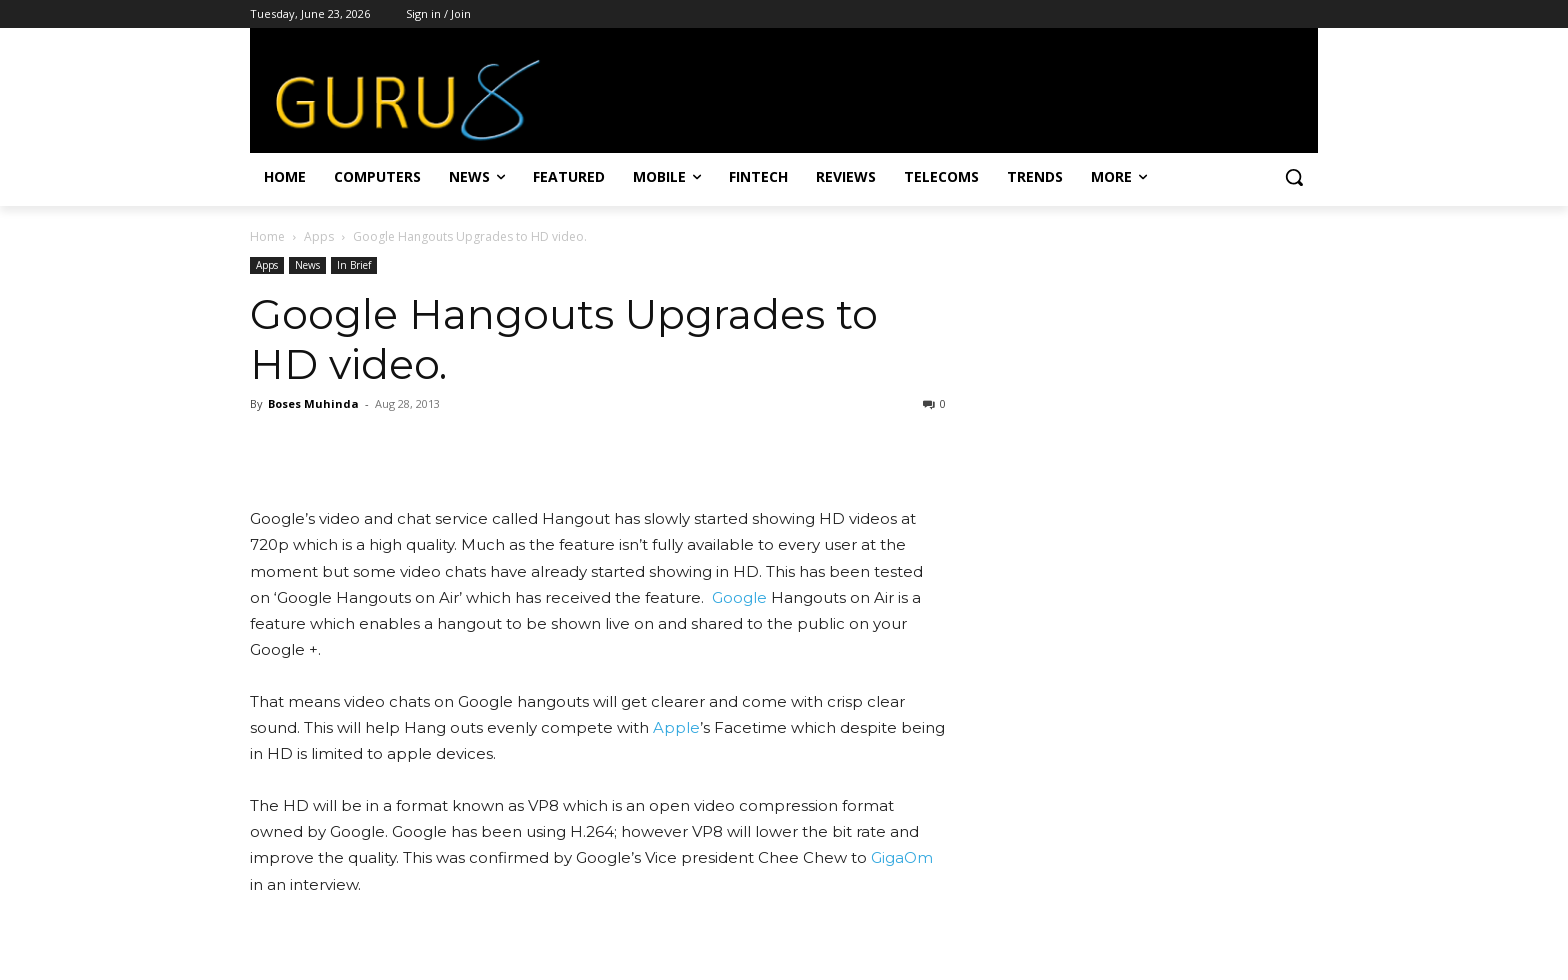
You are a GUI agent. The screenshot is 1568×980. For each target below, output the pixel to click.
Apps (319, 236)
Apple (676, 727)
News (307, 265)
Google (739, 597)
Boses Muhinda (313, 403)
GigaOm (902, 857)
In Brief (354, 265)
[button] (1294, 177)
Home (267, 236)
